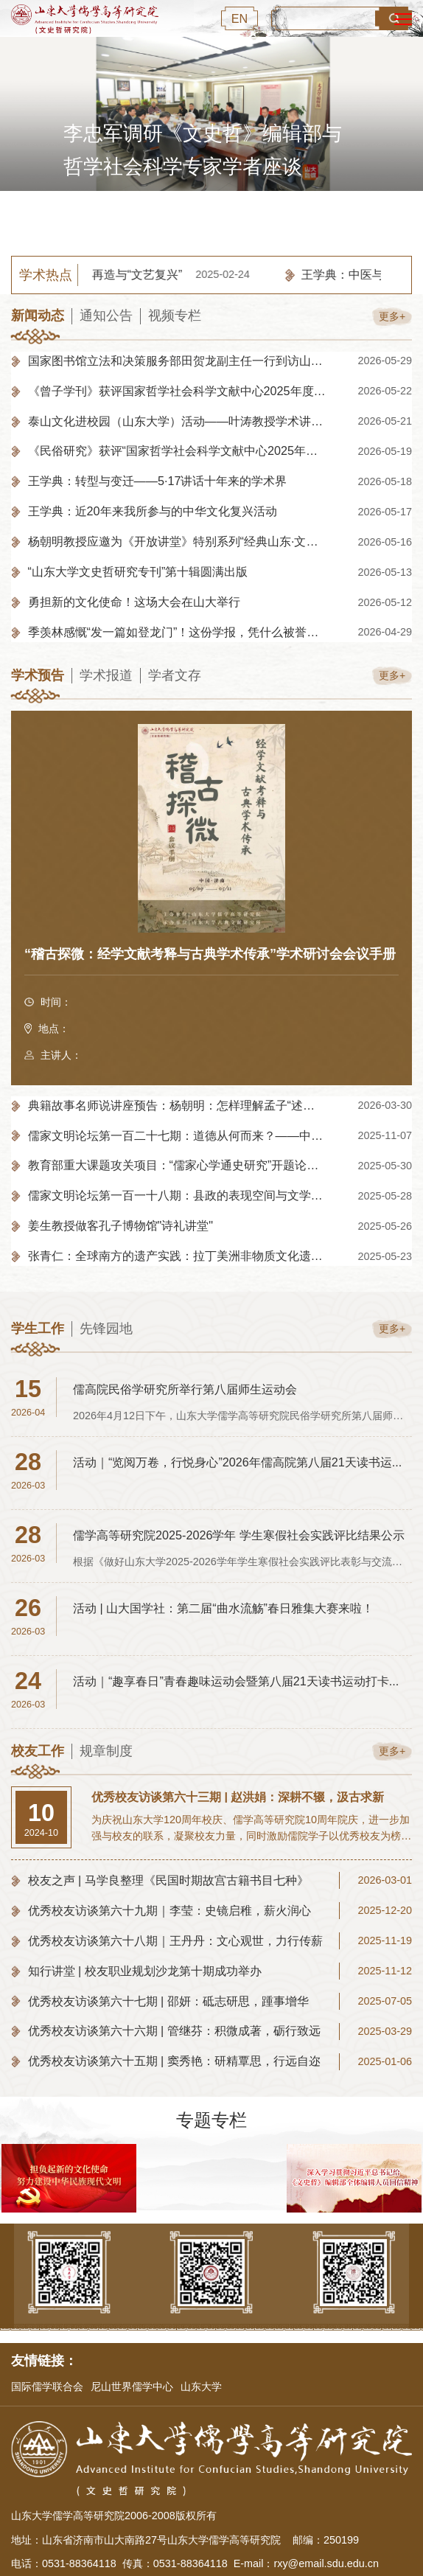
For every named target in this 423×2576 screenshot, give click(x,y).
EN (239, 18)
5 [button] (267, 217)
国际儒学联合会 (47, 2386)
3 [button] (220, 217)
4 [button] (244, 217)
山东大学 (201, 2386)
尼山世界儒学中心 (132, 2386)
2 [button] (196, 217)
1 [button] (164, 217)
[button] (293, 217)
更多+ (389, 316)
